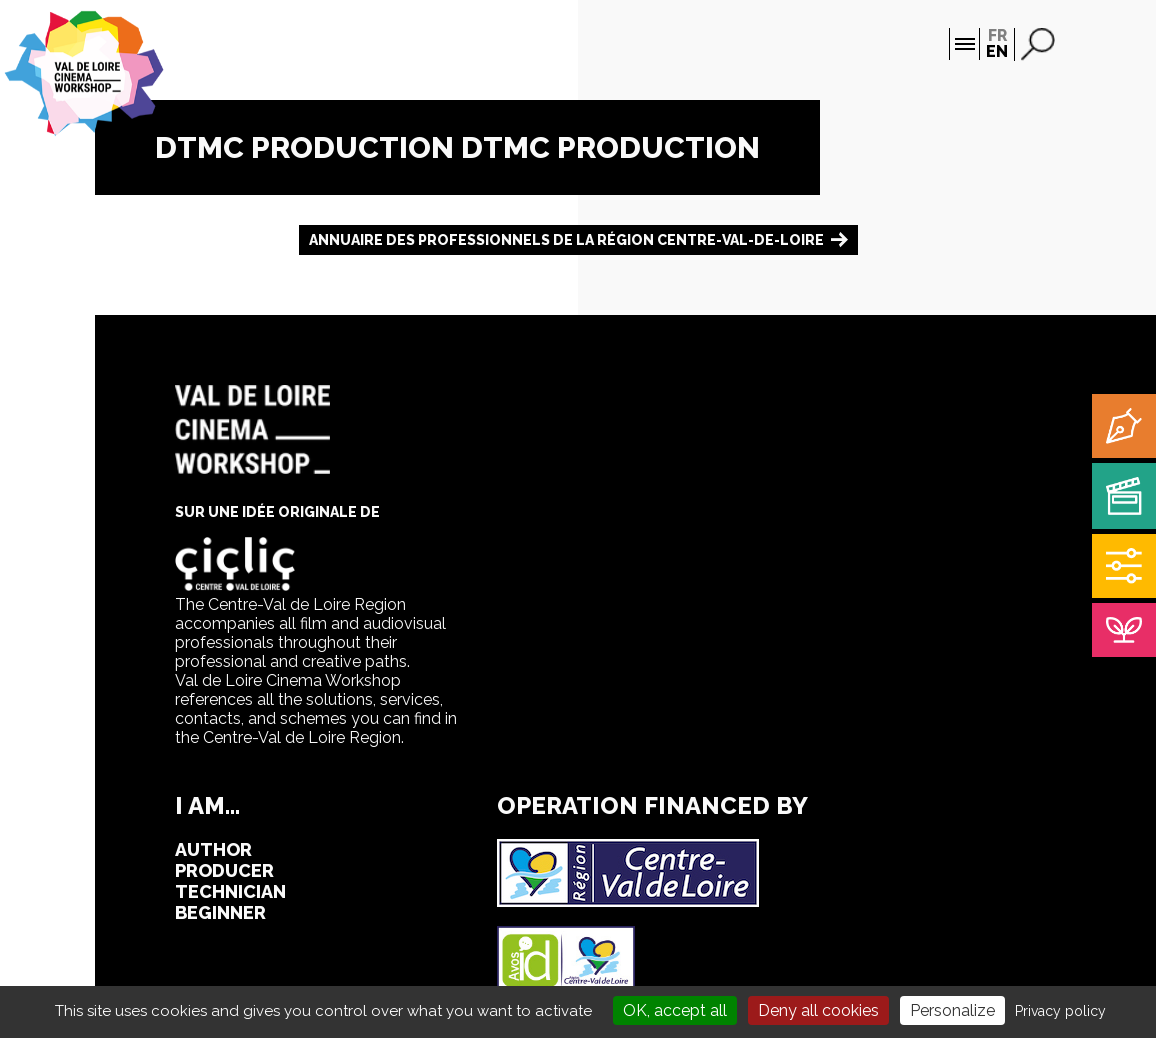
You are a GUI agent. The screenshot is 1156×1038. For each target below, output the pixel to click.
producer (224, 870)
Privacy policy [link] (1060, 1011)
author (213, 849)
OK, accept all (675, 1010)
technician (230, 891)
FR (997, 35)
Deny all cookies (818, 1010)
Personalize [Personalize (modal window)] (952, 1010)
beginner (220, 912)
